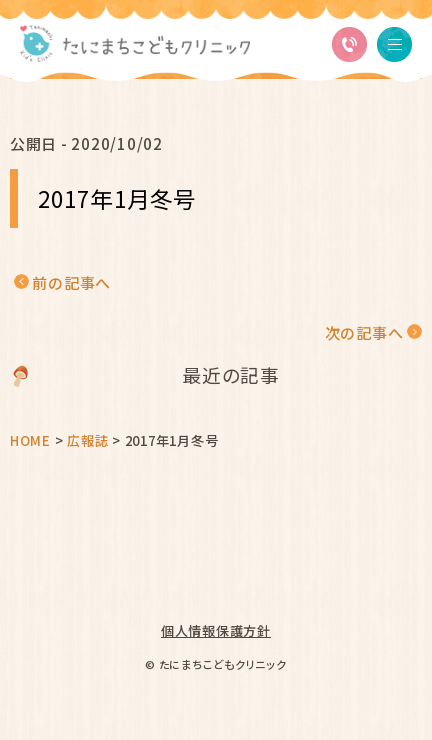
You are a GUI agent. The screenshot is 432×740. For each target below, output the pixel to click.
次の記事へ (364, 332)
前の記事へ (71, 282)
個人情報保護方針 (216, 630)
